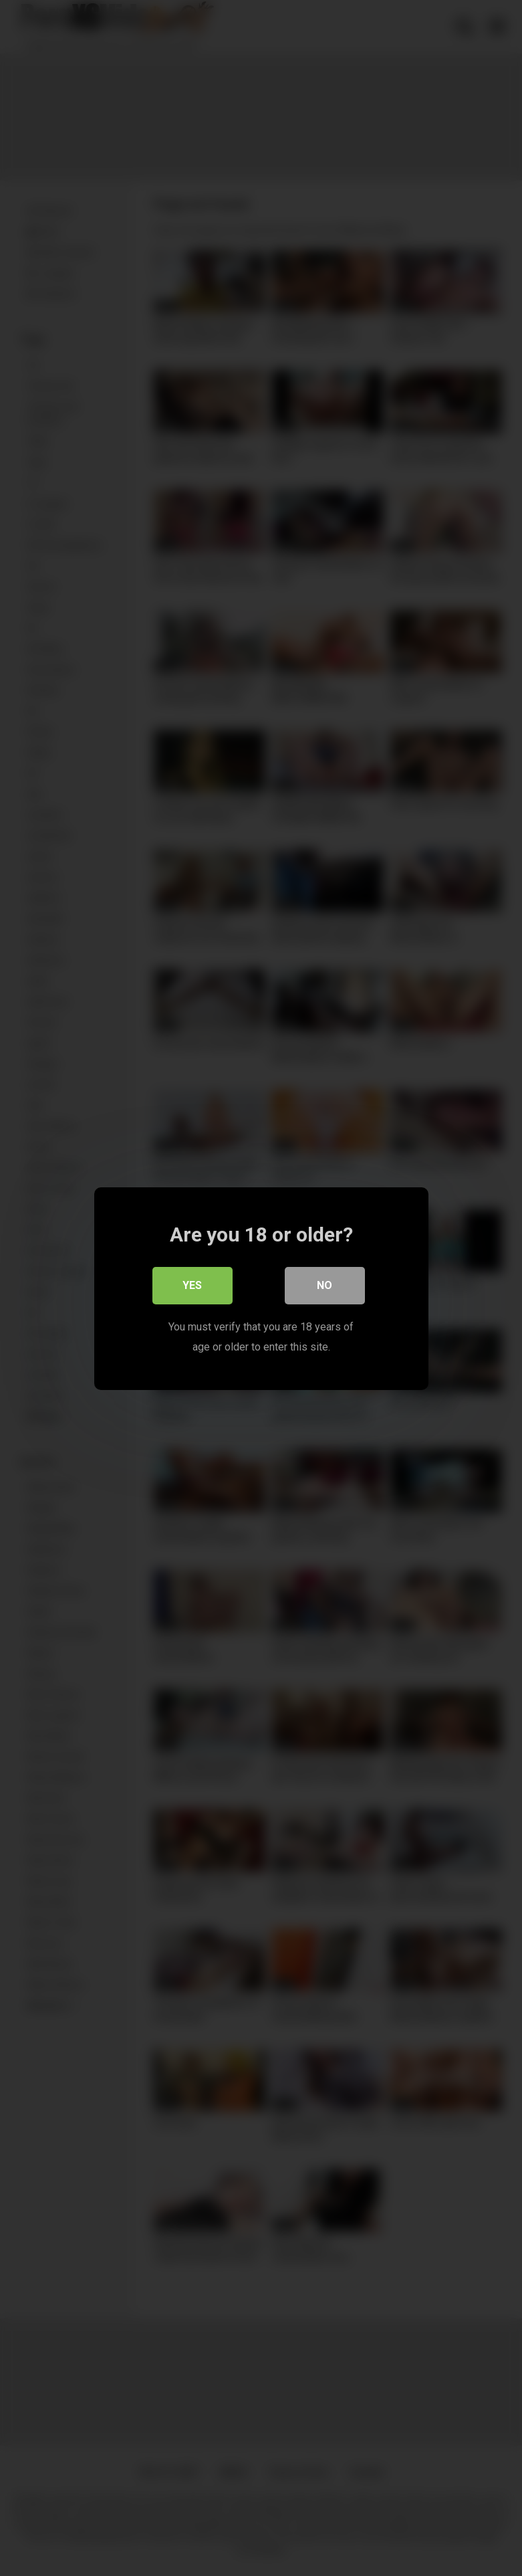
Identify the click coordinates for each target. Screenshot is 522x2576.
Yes (192, 1284)
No (324, 1284)
